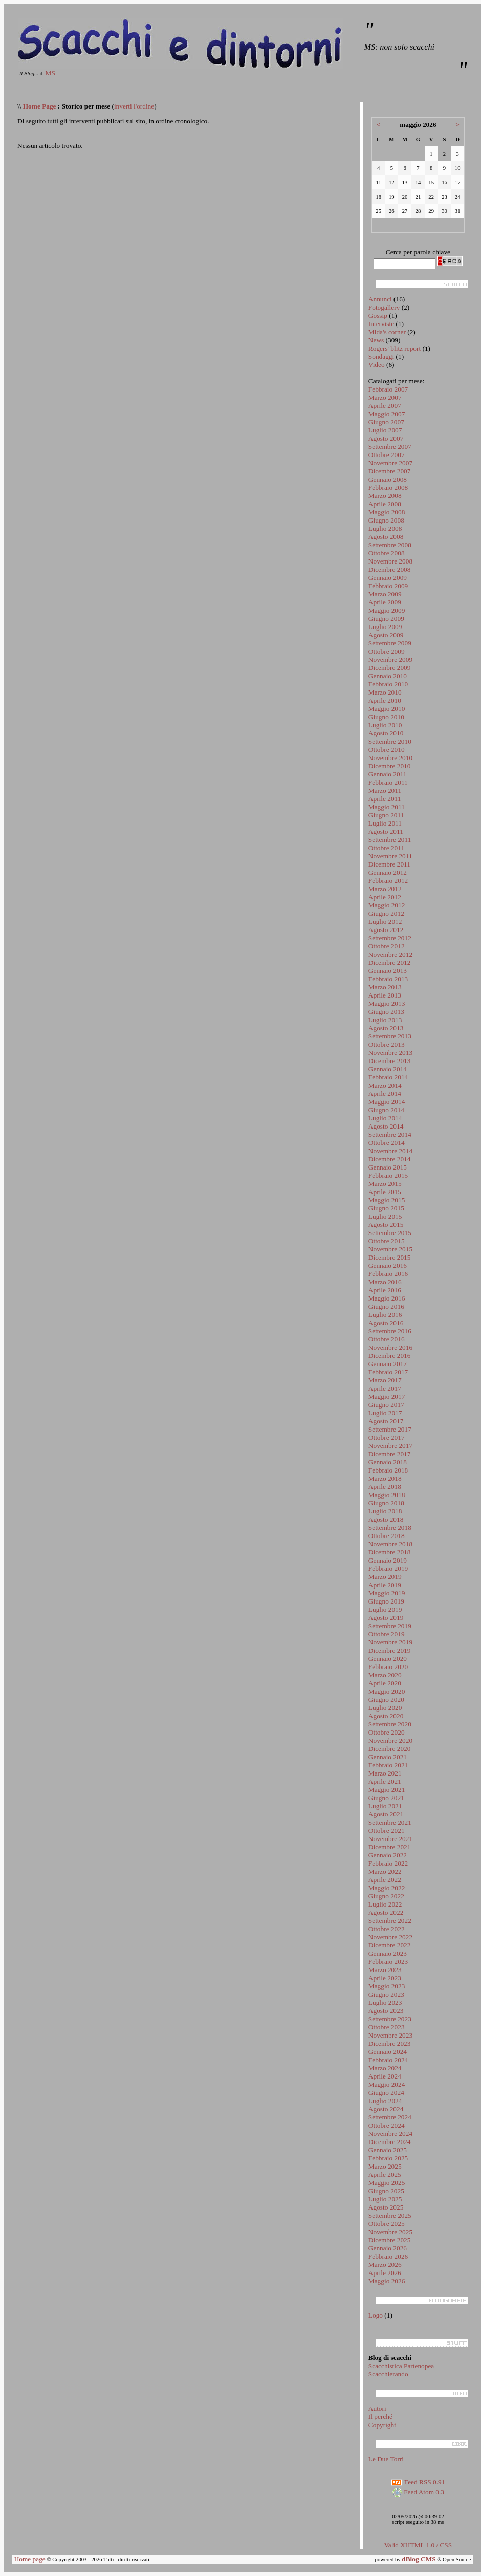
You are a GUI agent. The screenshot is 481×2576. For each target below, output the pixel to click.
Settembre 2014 (389, 1134)
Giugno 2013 (386, 1011)
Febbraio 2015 (388, 1175)
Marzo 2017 (385, 1380)
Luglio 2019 (385, 1609)
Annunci (380, 299)
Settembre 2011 (389, 839)
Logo (375, 2315)
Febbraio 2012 (388, 880)
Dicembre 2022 (389, 1945)
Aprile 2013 (384, 995)
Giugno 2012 (386, 913)
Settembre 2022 (389, 1920)
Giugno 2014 (386, 1110)
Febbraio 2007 (388, 389)
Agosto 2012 (386, 930)
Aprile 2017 (384, 1388)
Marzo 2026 (385, 2264)
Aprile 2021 (384, 1781)
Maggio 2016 (386, 1298)
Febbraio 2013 (388, 979)
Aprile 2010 (384, 700)
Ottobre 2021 (386, 1830)
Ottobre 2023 (386, 2027)
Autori (377, 2408)
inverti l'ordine (134, 106)
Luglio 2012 (385, 921)
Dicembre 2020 (389, 1748)
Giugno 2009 (386, 618)
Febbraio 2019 (388, 1568)
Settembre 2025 (389, 2215)
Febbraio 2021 (388, 1765)
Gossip (377, 315)
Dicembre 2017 (389, 1454)
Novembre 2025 (390, 2232)
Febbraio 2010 (388, 684)
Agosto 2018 (386, 1519)
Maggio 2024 (386, 2084)
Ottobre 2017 (386, 1437)
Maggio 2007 (386, 414)
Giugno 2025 (386, 2191)
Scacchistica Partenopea (401, 2366)
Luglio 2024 (385, 2101)
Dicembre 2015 (389, 1257)
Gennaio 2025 (387, 2150)
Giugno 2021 (386, 1798)
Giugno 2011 (386, 815)
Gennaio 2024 (387, 2051)
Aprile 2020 (384, 1683)
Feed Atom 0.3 (418, 2492)
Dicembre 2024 (389, 2142)
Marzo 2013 (385, 987)
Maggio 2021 (386, 1789)
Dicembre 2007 (389, 471)
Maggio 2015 (386, 1200)
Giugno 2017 (386, 1405)
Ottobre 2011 (386, 848)
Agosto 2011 (385, 831)
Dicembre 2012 (389, 962)
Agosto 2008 (386, 536)
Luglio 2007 (385, 430)
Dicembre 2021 (389, 1847)
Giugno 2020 (386, 1699)
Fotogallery (384, 307)
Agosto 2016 (386, 1323)
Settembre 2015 (389, 1233)
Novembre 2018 (390, 1544)
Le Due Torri (386, 2459)
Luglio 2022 (385, 1904)
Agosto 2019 (386, 1617)
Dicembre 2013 (389, 1061)
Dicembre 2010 (389, 766)
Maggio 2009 (386, 610)
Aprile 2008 (384, 504)
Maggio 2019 (386, 1593)
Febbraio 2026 (388, 2256)
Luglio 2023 (385, 2002)
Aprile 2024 (384, 2076)
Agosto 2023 (386, 2011)
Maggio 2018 (386, 1495)
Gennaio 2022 (387, 1855)
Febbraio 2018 (388, 1470)
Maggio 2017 (386, 1396)
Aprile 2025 (384, 2174)
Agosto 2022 (386, 1912)
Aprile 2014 (384, 1093)
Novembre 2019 (390, 1642)
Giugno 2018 (386, 1503)
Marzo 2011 (384, 790)
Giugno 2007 (386, 422)
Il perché (380, 2416)
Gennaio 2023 (387, 1953)
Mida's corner (387, 332)
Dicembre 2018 (389, 1552)
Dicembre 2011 (389, 864)
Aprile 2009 (384, 602)
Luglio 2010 (385, 725)
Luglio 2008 (385, 528)
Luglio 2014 (385, 1118)
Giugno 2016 (386, 1306)
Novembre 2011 (390, 856)
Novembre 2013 (390, 1052)
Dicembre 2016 (389, 1355)
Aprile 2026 (384, 2273)
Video (376, 365)
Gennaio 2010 (387, 676)
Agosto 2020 (386, 1716)
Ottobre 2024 (386, 2125)
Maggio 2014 (386, 1102)
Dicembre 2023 (389, 2043)
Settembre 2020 (389, 1724)
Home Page (39, 106)
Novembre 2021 (390, 1839)
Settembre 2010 (389, 741)
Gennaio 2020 (387, 1658)
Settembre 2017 (389, 1429)
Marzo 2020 (385, 1675)
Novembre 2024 (390, 2133)
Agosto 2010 (386, 733)
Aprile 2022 (384, 1880)
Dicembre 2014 (389, 1159)
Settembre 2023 (389, 2019)
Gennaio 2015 (387, 1167)
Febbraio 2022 (388, 1863)
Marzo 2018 (385, 1478)
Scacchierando (388, 2374)
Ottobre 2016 (386, 1339)
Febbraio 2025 (388, 2158)
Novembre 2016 (390, 1347)
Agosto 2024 (386, 2109)
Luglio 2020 (385, 1708)
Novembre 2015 (390, 1249)
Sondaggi (381, 356)
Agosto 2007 (386, 438)
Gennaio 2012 (387, 872)
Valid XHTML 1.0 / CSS (418, 2545)
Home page (30, 2559)
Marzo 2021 (385, 1773)
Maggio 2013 (386, 1003)
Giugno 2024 (386, 2092)
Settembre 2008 (389, 545)
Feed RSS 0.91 (418, 2482)
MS (50, 73)
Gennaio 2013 (387, 971)
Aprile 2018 (384, 1486)
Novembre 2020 (390, 1740)
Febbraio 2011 (388, 782)
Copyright (382, 2425)
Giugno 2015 (386, 1208)
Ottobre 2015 (386, 1241)
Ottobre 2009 (386, 651)
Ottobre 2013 (386, 1044)
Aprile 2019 (384, 1585)
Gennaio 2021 (387, 1757)
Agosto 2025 (386, 2207)
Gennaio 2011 (387, 774)
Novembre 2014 (390, 1151)
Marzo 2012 (385, 889)
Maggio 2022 (386, 1888)
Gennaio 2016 (387, 1265)
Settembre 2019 (389, 1626)
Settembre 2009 (389, 643)
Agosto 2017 (386, 1421)
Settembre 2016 (389, 1331)
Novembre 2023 (390, 2035)
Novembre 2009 (390, 659)
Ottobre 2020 (386, 1732)
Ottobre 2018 (386, 1536)
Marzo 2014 (385, 1085)
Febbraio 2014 (388, 1077)
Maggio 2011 (386, 807)
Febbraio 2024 (388, 2060)
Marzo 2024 (385, 2068)
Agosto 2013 (386, 1028)
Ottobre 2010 (386, 749)
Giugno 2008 (386, 520)
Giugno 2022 (386, 1896)
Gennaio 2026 (387, 2248)
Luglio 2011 (385, 823)
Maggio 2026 (386, 2281)
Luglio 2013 (385, 1020)
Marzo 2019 (385, 1577)
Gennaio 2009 (387, 577)
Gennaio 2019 (387, 1560)
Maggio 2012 (386, 905)
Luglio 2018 (385, 1511)
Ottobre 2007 (386, 455)
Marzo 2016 (385, 1282)
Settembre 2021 (389, 1822)
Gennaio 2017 (387, 1364)
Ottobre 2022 (386, 1929)
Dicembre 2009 (389, 668)
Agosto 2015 (386, 1224)
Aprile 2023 (384, 1978)
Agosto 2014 (386, 1126)
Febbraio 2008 (388, 487)
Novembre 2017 (390, 1445)
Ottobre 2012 (386, 946)
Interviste (381, 324)
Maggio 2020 (386, 1691)
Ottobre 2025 (386, 2223)
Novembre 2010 (390, 758)
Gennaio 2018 (387, 1462)
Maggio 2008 (386, 512)
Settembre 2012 (389, 938)
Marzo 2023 (385, 1970)
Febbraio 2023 (388, 1961)
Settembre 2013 (389, 1036)
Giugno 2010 (386, 717)
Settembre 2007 (389, 446)
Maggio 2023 (386, 1986)
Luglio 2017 (385, 1413)
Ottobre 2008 (386, 553)
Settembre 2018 (389, 1527)
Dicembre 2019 (389, 1650)
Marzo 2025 (385, 2166)
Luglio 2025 (385, 2199)
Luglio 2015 (385, 1216)
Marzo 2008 (385, 496)
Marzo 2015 (385, 1183)
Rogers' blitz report (394, 348)
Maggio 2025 (386, 2183)
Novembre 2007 (390, 463)
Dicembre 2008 (389, 569)
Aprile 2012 (384, 897)
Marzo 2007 (385, 397)
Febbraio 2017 (388, 1372)
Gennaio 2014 (387, 1069)
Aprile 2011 (384, 799)
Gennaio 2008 (387, 479)
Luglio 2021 (385, 1806)
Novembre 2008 (390, 561)
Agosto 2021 (386, 1814)
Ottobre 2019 (386, 1634)
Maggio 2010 (386, 708)
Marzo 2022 (385, 1871)
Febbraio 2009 (388, 586)
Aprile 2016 (384, 1290)
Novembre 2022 (390, 1937)
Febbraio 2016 (388, 1274)
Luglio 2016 (385, 1314)
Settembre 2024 (389, 2117)
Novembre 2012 (390, 954)
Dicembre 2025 (389, 2240)
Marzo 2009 (385, 594)
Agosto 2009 (386, 635)
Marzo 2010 (385, 692)
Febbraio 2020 (388, 1667)
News (376, 340)
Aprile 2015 (384, 1192)
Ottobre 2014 (386, 1142)
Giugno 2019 (386, 1601)
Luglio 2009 (385, 627)
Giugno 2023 (386, 1994)
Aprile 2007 (384, 405)
